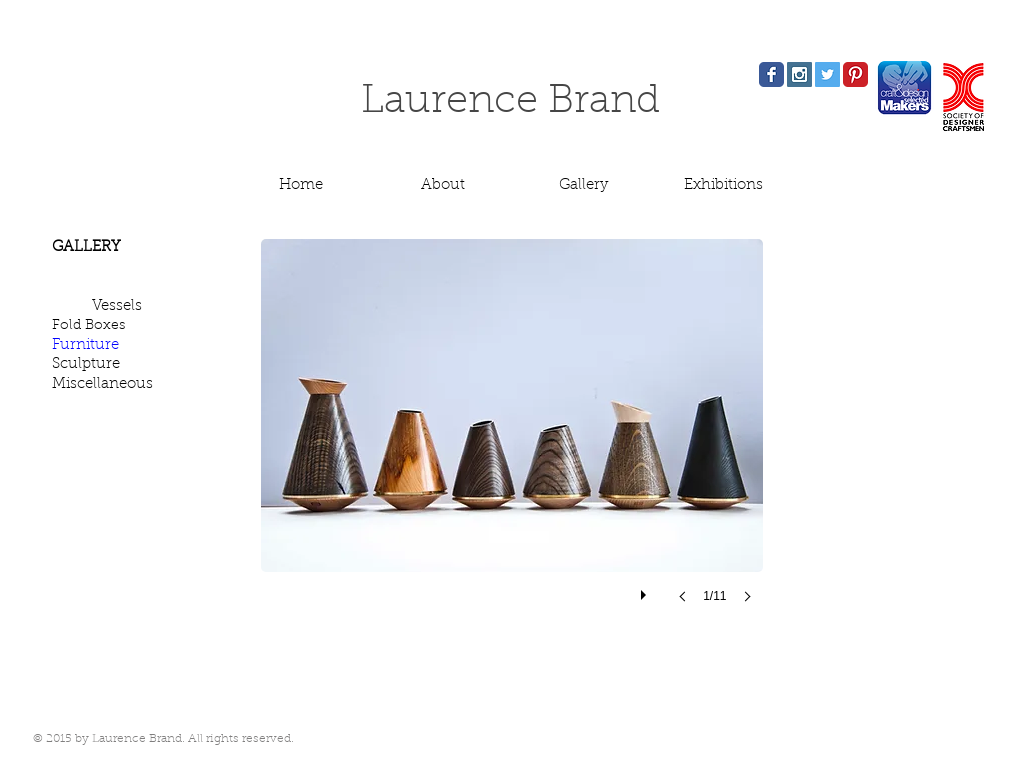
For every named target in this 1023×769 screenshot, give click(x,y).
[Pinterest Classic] (855, 74)
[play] (646, 590)
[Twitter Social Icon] (827, 74)
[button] (512, 440)
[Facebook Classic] (771, 74)
